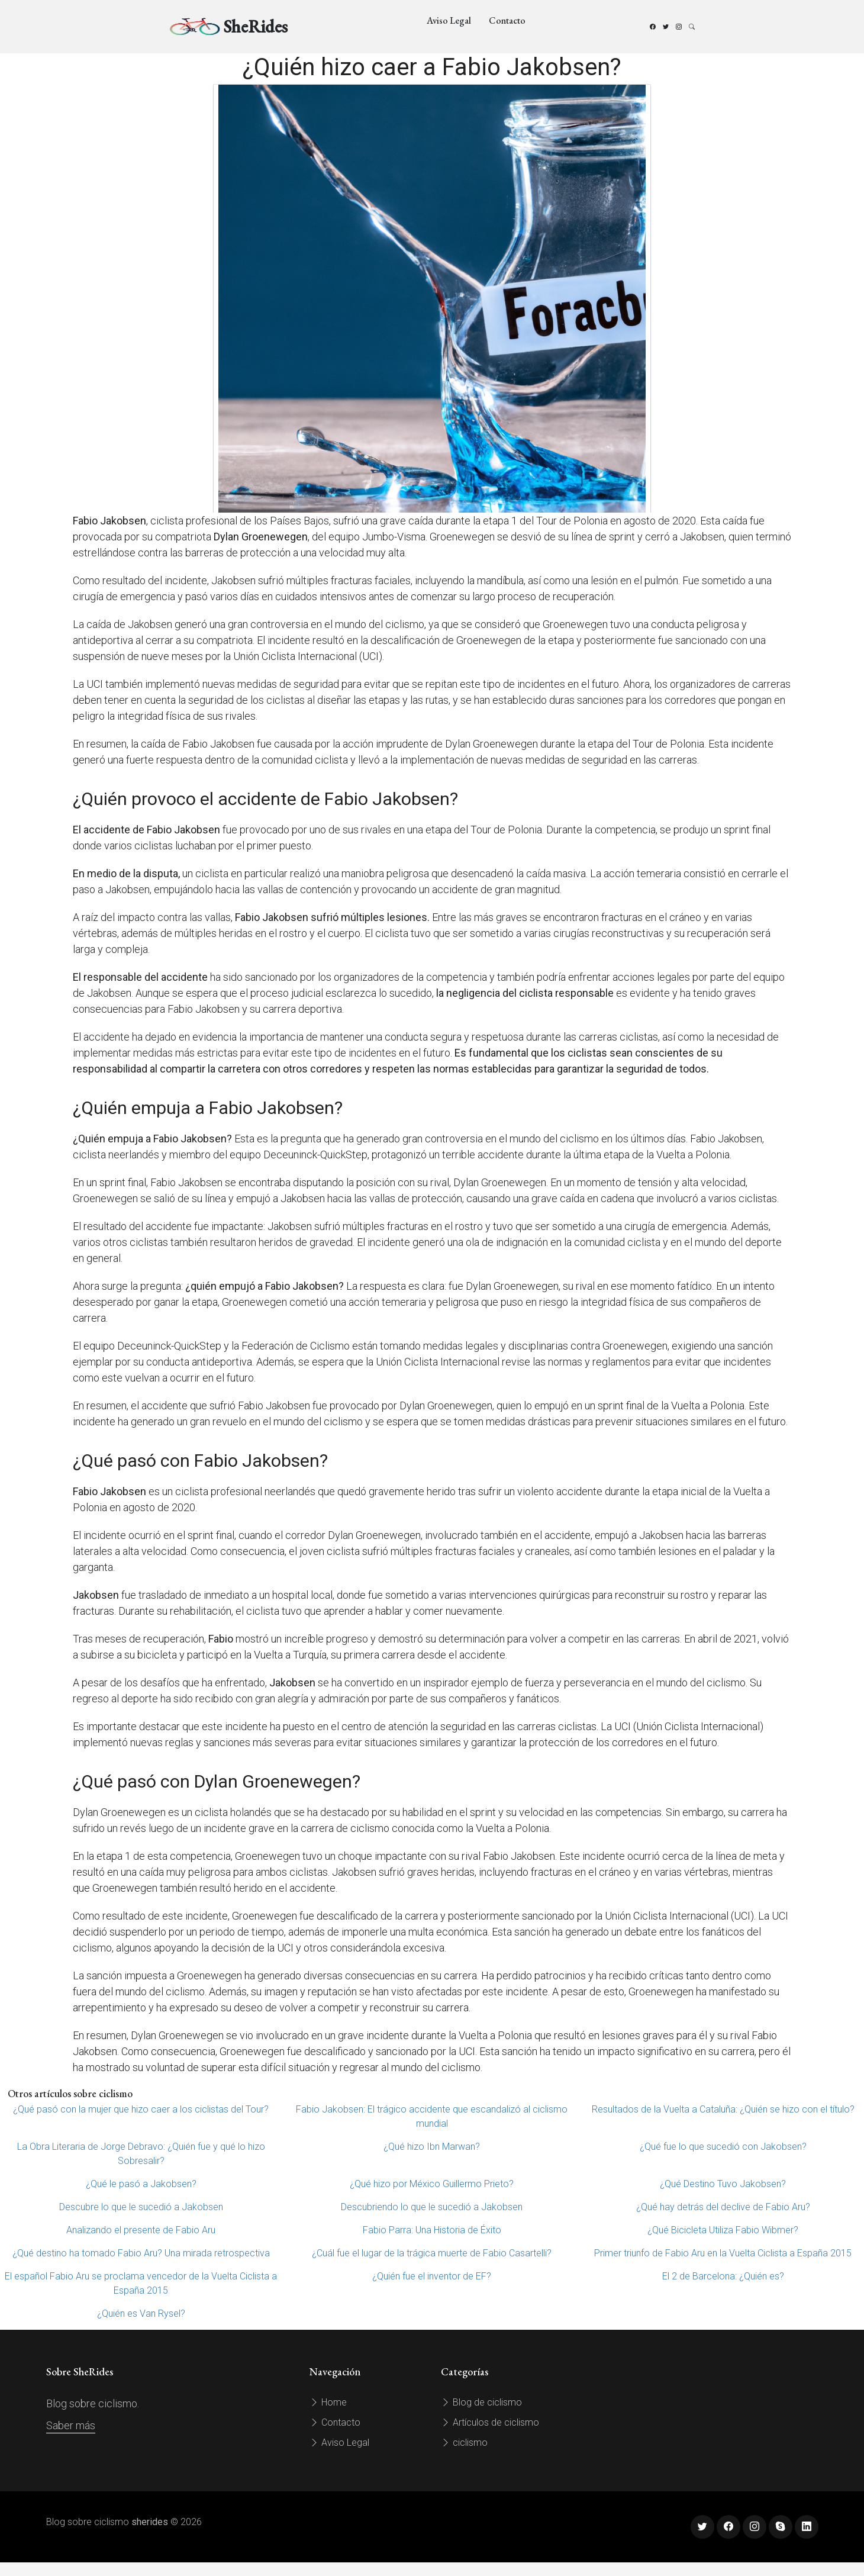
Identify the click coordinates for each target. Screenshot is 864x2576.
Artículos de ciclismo (490, 2422)
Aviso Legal (449, 20)
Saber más (70, 2425)
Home (328, 2402)
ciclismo (464, 2442)
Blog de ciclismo (481, 2402)
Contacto (507, 20)
